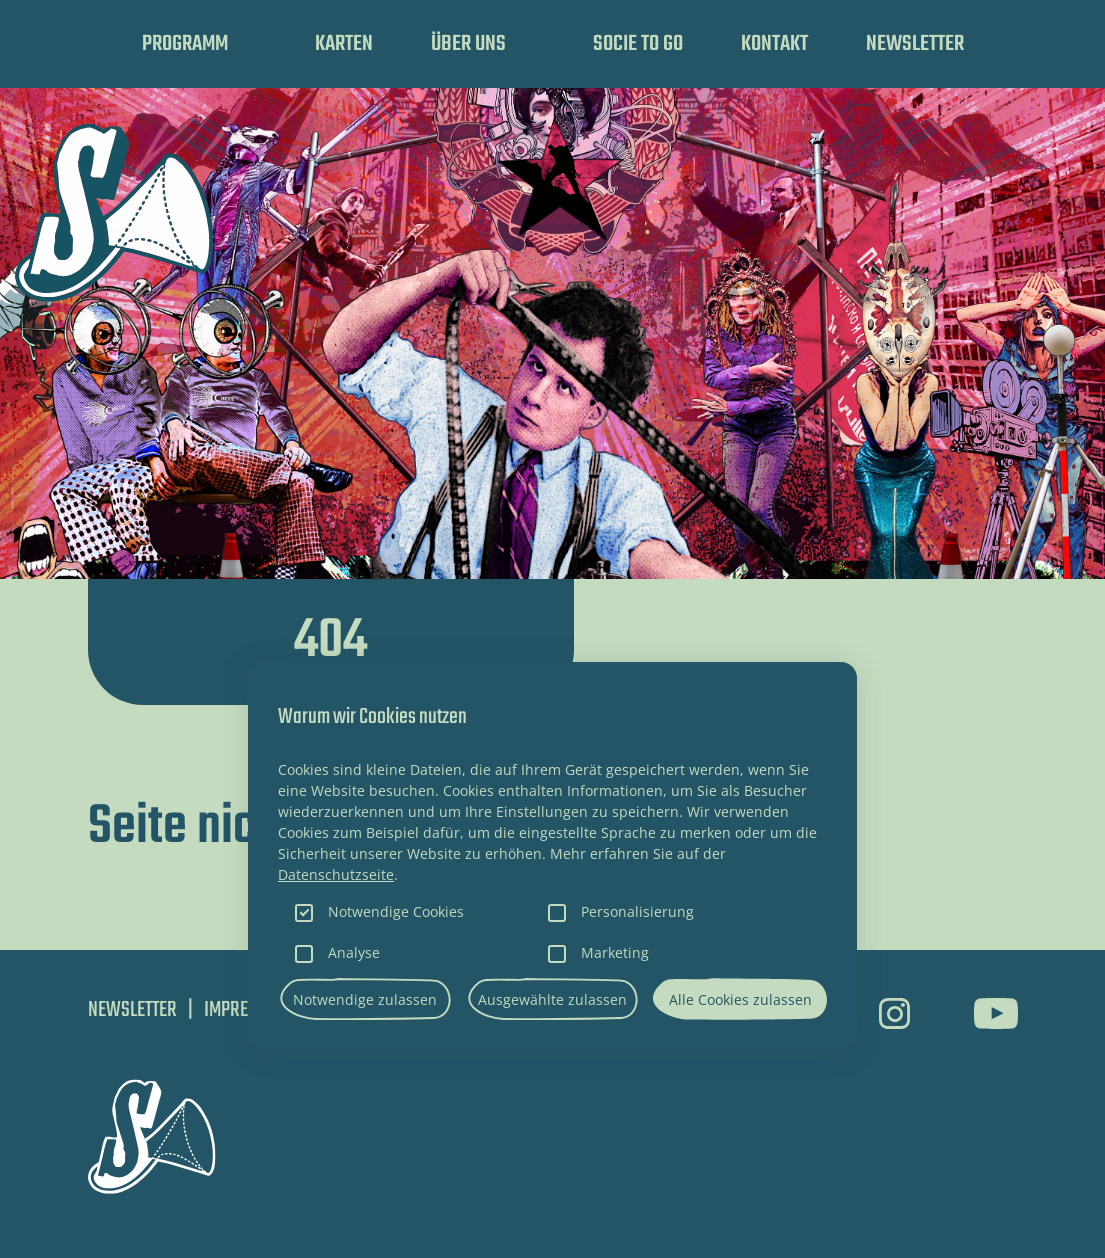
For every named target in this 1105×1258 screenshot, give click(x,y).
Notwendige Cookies (396, 911)
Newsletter (915, 44)
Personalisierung (637, 911)
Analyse (354, 952)
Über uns (468, 44)
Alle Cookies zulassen (740, 999)
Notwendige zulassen (365, 999)
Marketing (615, 952)
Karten (344, 44)
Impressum (246, 1010)
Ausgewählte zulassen (552, 999)
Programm (185, 44)
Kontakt (774, 44)
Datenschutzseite (336, 874)
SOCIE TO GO (638, 44)
